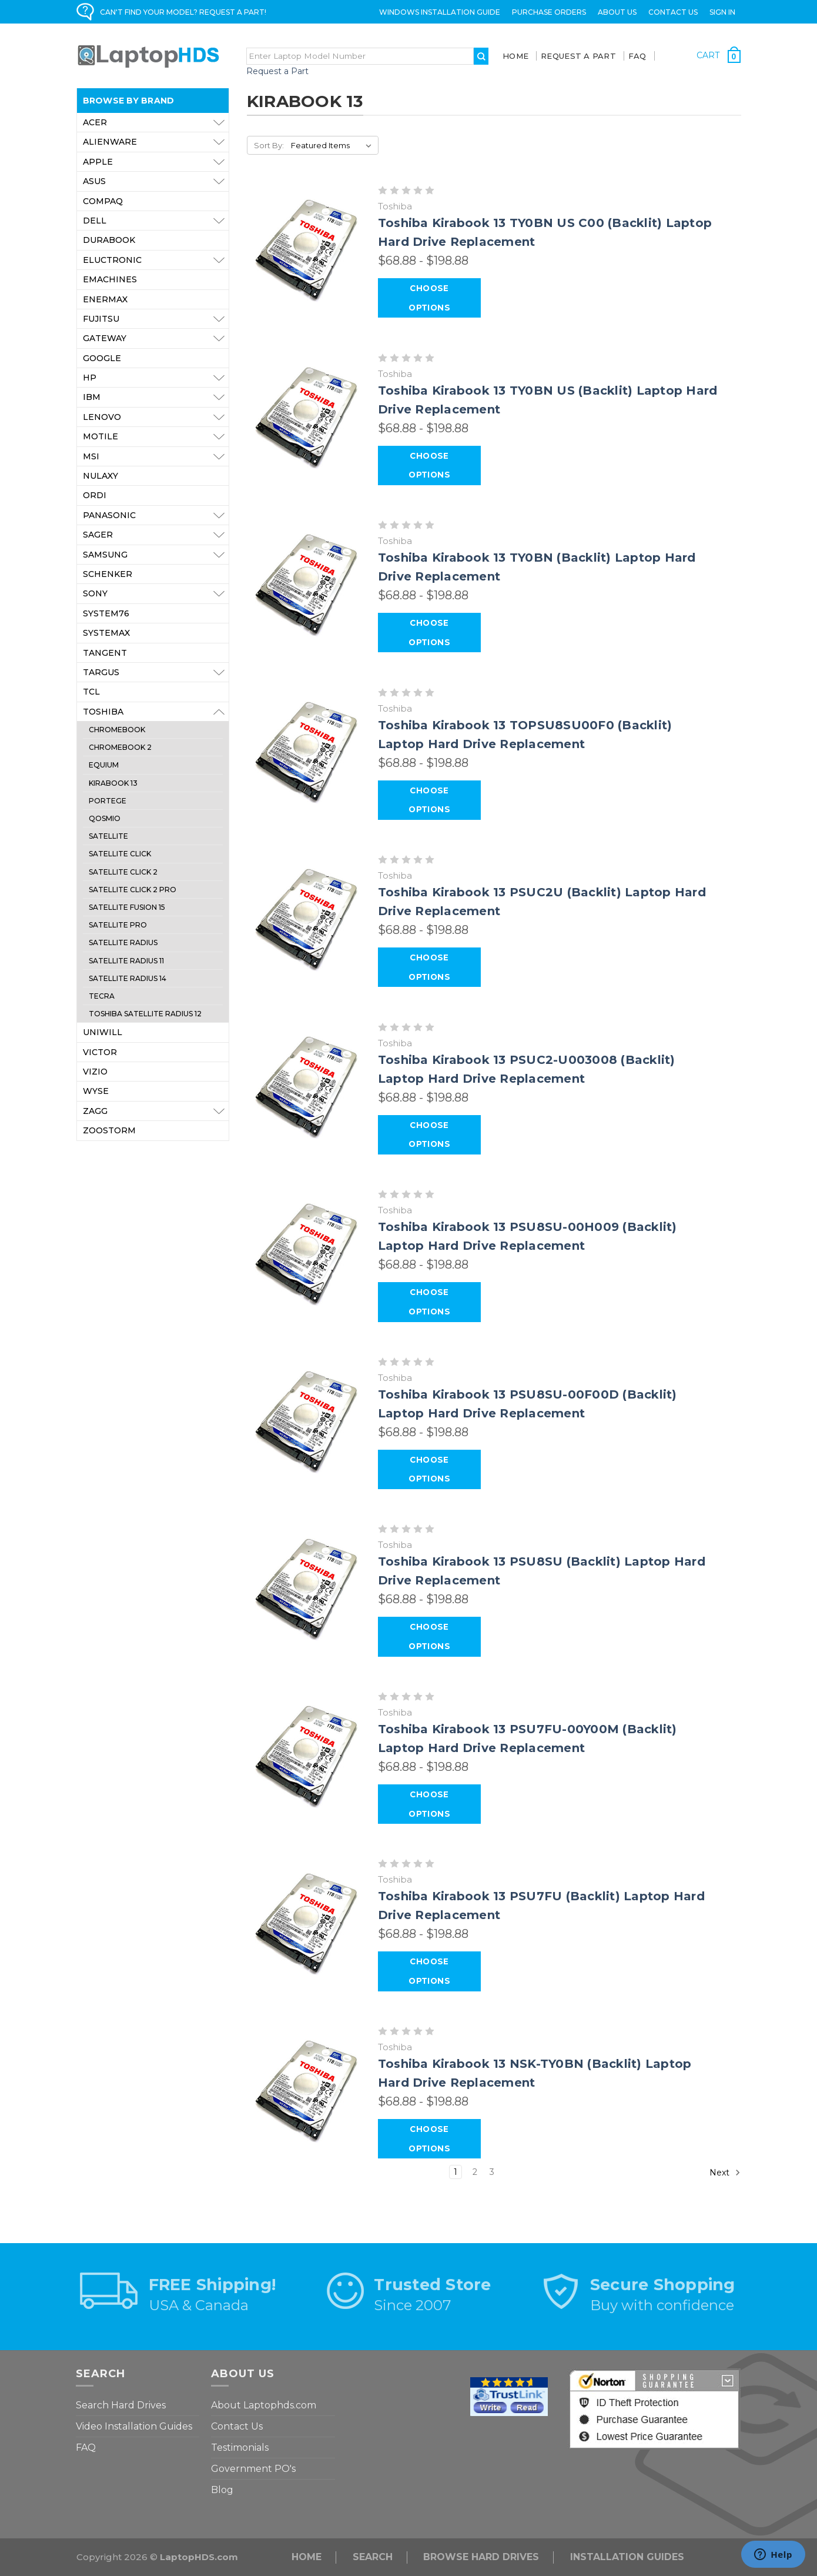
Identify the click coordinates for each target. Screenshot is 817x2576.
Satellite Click (120, 853)
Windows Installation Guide (439, 12)
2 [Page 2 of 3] (475, 2172)
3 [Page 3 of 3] (492, 2172)
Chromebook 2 (120, 747)
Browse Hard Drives (481, 2556)
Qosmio (104, 818)
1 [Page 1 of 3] (455, 2172)
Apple (156, 161)
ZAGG (156, 1111)
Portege (107, 800)
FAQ (637, 56)
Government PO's (253, 2468)
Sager (156, 534)
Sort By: (269, 145)
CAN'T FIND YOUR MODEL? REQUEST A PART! (183, 12)
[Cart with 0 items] (719, 55)
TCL (91, 691)
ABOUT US (617, 12)
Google (102, 358)
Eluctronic (156, 260)
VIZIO (95, 1071)
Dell (156, 220)
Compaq (103, 201)
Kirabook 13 (113, 783)
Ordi (94, 495)
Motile (156, 436)
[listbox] (333, 145)
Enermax (105, 299)
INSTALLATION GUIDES (627, 2556)
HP (156, 377)
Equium (104, 764)
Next (725, 2172)
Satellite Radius (123, 942)
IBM (156, 397)
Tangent (105, 653)
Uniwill (102, 1032)
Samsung (156, 554)
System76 (106, 613)
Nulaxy (100, 476)
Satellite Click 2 (123, 871)
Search (373, 2556)
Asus (156, 181)
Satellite (108, 836)
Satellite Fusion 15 (127, 907)
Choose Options (429, 297)
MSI (156, 456)
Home (515, 56)
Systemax (106, 633)
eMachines (110, 279)
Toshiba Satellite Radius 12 (145, 1013)
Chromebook (117, 729)
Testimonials (240, 2447)
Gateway (156, 338)
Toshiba (156, 711)
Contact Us (673, 12)
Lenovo (156, 417)
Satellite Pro (118, 924)
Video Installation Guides (134, 2426)
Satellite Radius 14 (127, 978)
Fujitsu (156, 318)
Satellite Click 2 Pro (132, 889)
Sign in (722, 12)
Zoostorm (109, 1130)
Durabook (109, 240)
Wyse (96, 1091)
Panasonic (156, 515)
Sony (156, 593)
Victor (100, 1052)
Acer (156, 122)
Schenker (107, 574)
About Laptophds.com (263, 2405)
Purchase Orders (549, 12)
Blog (222, 2489)
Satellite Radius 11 (126, 960)
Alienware (156, 141)
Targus (156, 672)
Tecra (102, 996)
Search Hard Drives (121, 2405)
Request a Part (277, 71)
